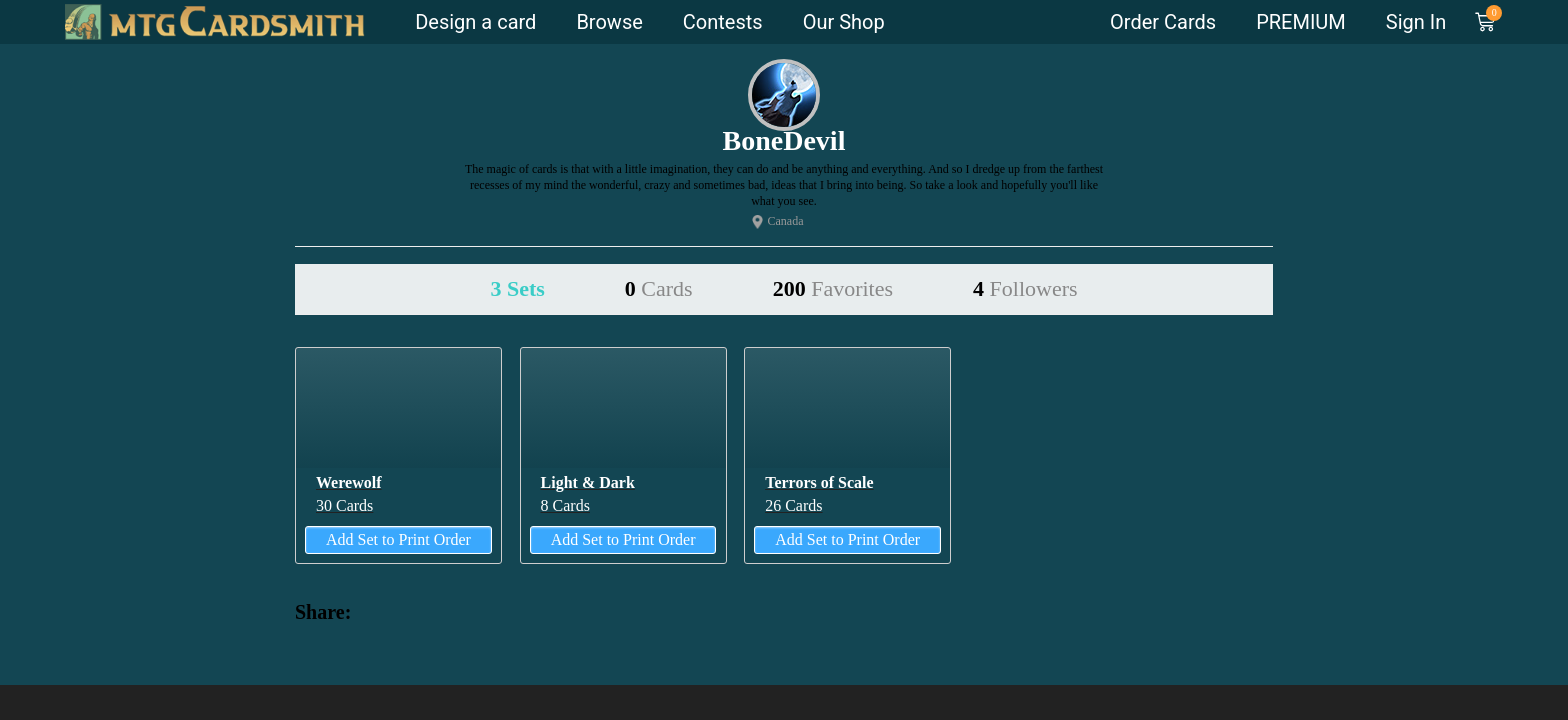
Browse (609, 22)
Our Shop (844, 22)
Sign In (1416, 22)
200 (833, 288)
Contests (723, 22)
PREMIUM (1301, 22)
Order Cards (1163, 22)
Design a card (475, 22)
